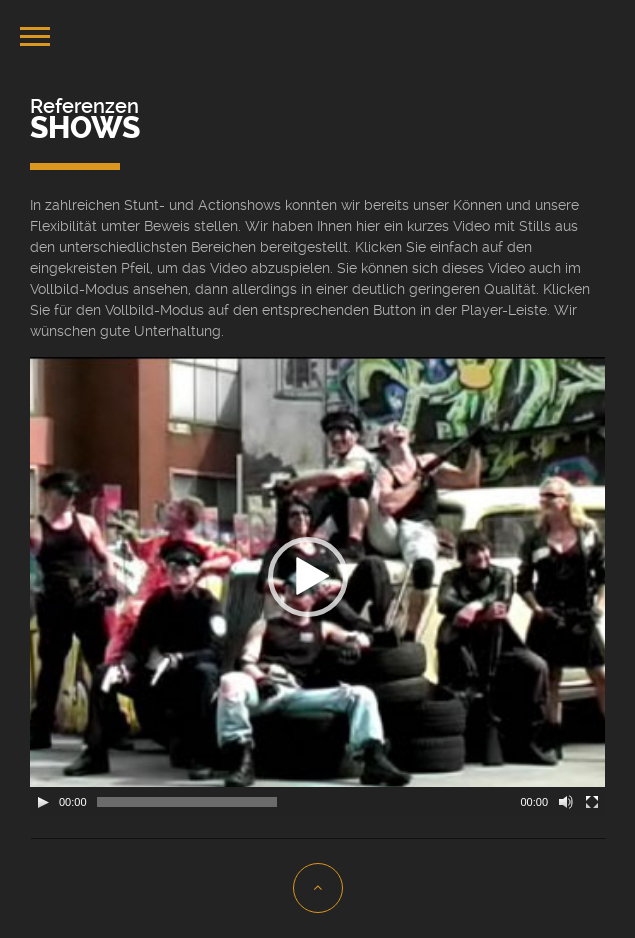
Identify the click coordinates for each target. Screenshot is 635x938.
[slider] (187, 802)
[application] (317, 587)
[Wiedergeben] (43, 802)
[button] (308, 577)
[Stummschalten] (566, 802)
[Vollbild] (592, 802)
